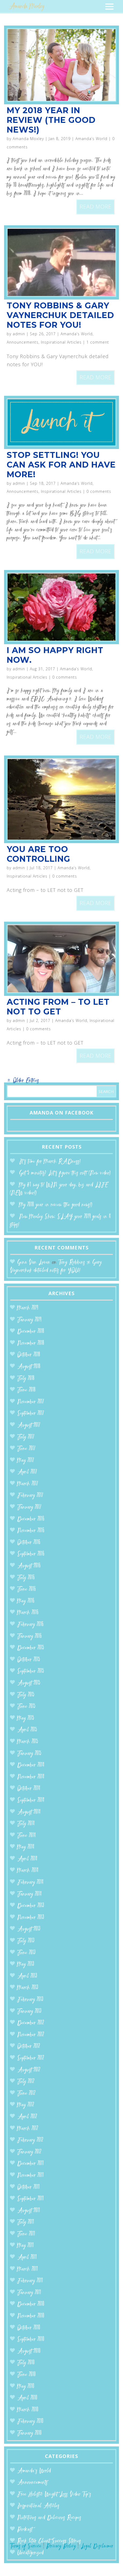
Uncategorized (30, 2553)
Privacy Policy (61, 2546)
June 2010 (26, 2375)
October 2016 (28, 1543)
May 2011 (25, 2246)
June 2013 (26, 1953)
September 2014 (30, 1800)
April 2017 (27, 1472)
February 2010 (30, 2421)
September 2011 (30, 2199)
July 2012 (25, 2082)
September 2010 (30, 2339)
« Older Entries (23, 1081)
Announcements (22, 342)
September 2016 (30, 1554)
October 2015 (28, 1660)
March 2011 (27, 2269)
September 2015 (30, 1671)
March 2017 (27, 1484)
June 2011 (26, 2234)
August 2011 (28, 2211)
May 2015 (25, 1718)
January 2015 (29, 1754)
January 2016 (29, 1636)
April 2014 (27, 1859)
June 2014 (26, 1836)
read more (95, 206)
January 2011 (29, 2293)
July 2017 (25, 1437)
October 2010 (28, 2328)
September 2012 (30, 2058)
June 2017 (26, 1449)
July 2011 (25, 2222)
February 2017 (30, 1495)
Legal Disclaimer (97, 2546)
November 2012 (30, 2035)
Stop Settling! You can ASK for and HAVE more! (61, 464)
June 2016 (26, 1589)
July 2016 (26, 1578)
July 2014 (26, 1824)
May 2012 (25, 2105)
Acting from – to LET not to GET (58, 1007)
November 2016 (30, 1531)
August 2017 (28, 1425)
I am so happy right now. (55, 655)
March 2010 (27, 2410)
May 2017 (25, 1461)
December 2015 (30, 1648)
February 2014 (30, 1882)
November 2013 (30, 1918)
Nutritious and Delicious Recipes (49, 2518)
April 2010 (27, 2398)
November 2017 (30, 1402)
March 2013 (27, 1988)
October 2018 (28, 1355)
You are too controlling (38, 854)
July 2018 (25, 1379)
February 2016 (30, 1625)
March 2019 (27, 1308)
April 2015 (27, 1730)
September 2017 (30, 1413)
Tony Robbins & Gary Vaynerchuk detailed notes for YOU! (60, 315)
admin (19, 333)
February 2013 (30, 2000)
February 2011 (30, 2281)
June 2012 (26, 2093)
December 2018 (30, 1331)
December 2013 (30, 1906)
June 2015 (26, 1707)
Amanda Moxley (28, 138)
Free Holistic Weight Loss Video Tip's (54, 2494)
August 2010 (29, 2351)
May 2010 (25, 2386)
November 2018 (30, 1343)
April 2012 (27, 2117)
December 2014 (30, 1765)
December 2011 (30, 2164)
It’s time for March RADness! (50, 1162)
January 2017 (29, 1507)
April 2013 (27, 1976)
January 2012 (29, 2152)
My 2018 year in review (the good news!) (51, 120)
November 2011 (30, 2175)
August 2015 (28, 1683)
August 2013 (28, 1929)
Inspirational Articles (61, 342)
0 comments (98, 491)
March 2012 (27, 2129)
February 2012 (30, 2140)
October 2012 (28, 2046)
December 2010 (30, 2304)
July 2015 (25, 1695)
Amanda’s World (91, 138)
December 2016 (30, 1519)
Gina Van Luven (33, 1262)
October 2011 (28, 2187)
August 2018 (28, 1367)
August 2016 (29, 1566)
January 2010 (29, 2433)
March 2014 (27, 1871)
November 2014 (30, 1777)
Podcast (25, 2530)
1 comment (97, 342)
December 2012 (30, 2023)
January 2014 (29, 1894)
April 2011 (27, 2257)
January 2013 (29, 2011)
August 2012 (28, 2070)
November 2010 (30, 2316)
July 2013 (25, 1941)
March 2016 (27, 1613)
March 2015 (27, 1742)
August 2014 (29, 1812)
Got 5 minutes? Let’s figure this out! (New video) (65, 1173)
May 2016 (25, 1601)
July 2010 (26, 2363)
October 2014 (28, 1789)
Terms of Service (25, 2546)
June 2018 (26, 1390)
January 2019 (29, 1320)
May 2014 (25, 1847)
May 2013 (25, 1964)
